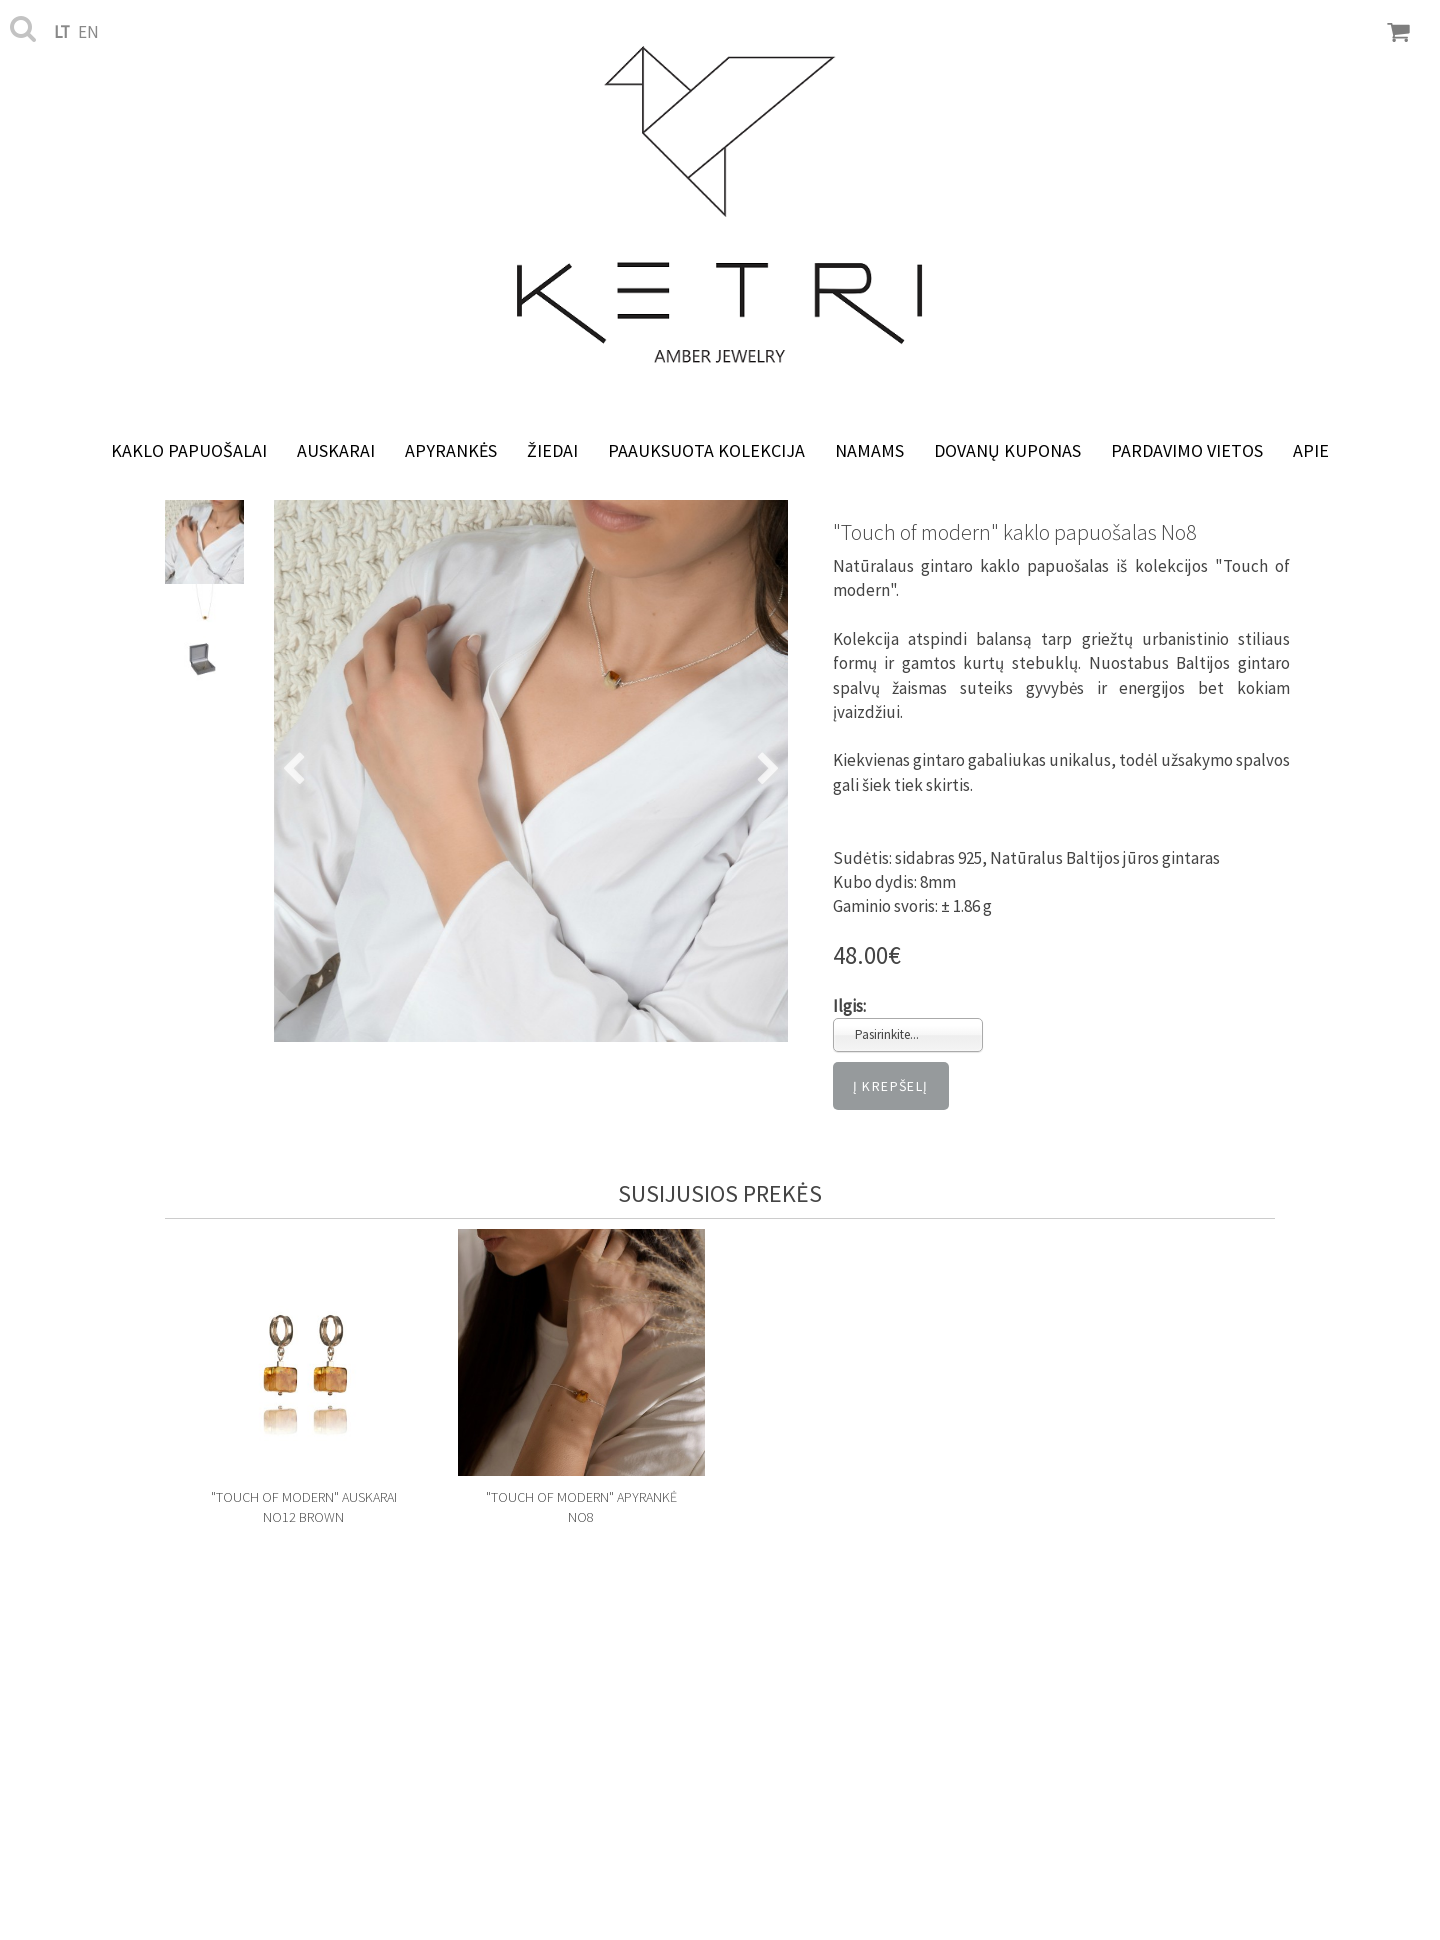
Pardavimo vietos (1187, 450)
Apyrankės (451, 450)
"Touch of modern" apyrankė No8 (581, 1507)
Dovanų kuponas (1007, 450)
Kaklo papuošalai (189, 450)
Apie (1311, 450)
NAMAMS (869, 450)
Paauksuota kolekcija (706, 450)
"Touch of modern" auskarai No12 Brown (304, 1507)
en (88, 32)
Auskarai (336, 450)
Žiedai (552, 450)
